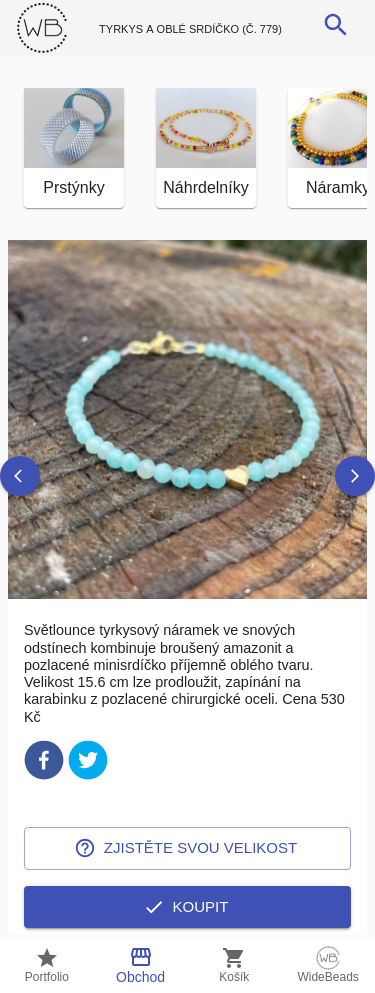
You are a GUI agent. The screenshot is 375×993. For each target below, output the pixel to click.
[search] (336, 25)
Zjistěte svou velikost (187, 848)
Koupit (187, 907)
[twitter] (88, 763)
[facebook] (44, 763)
